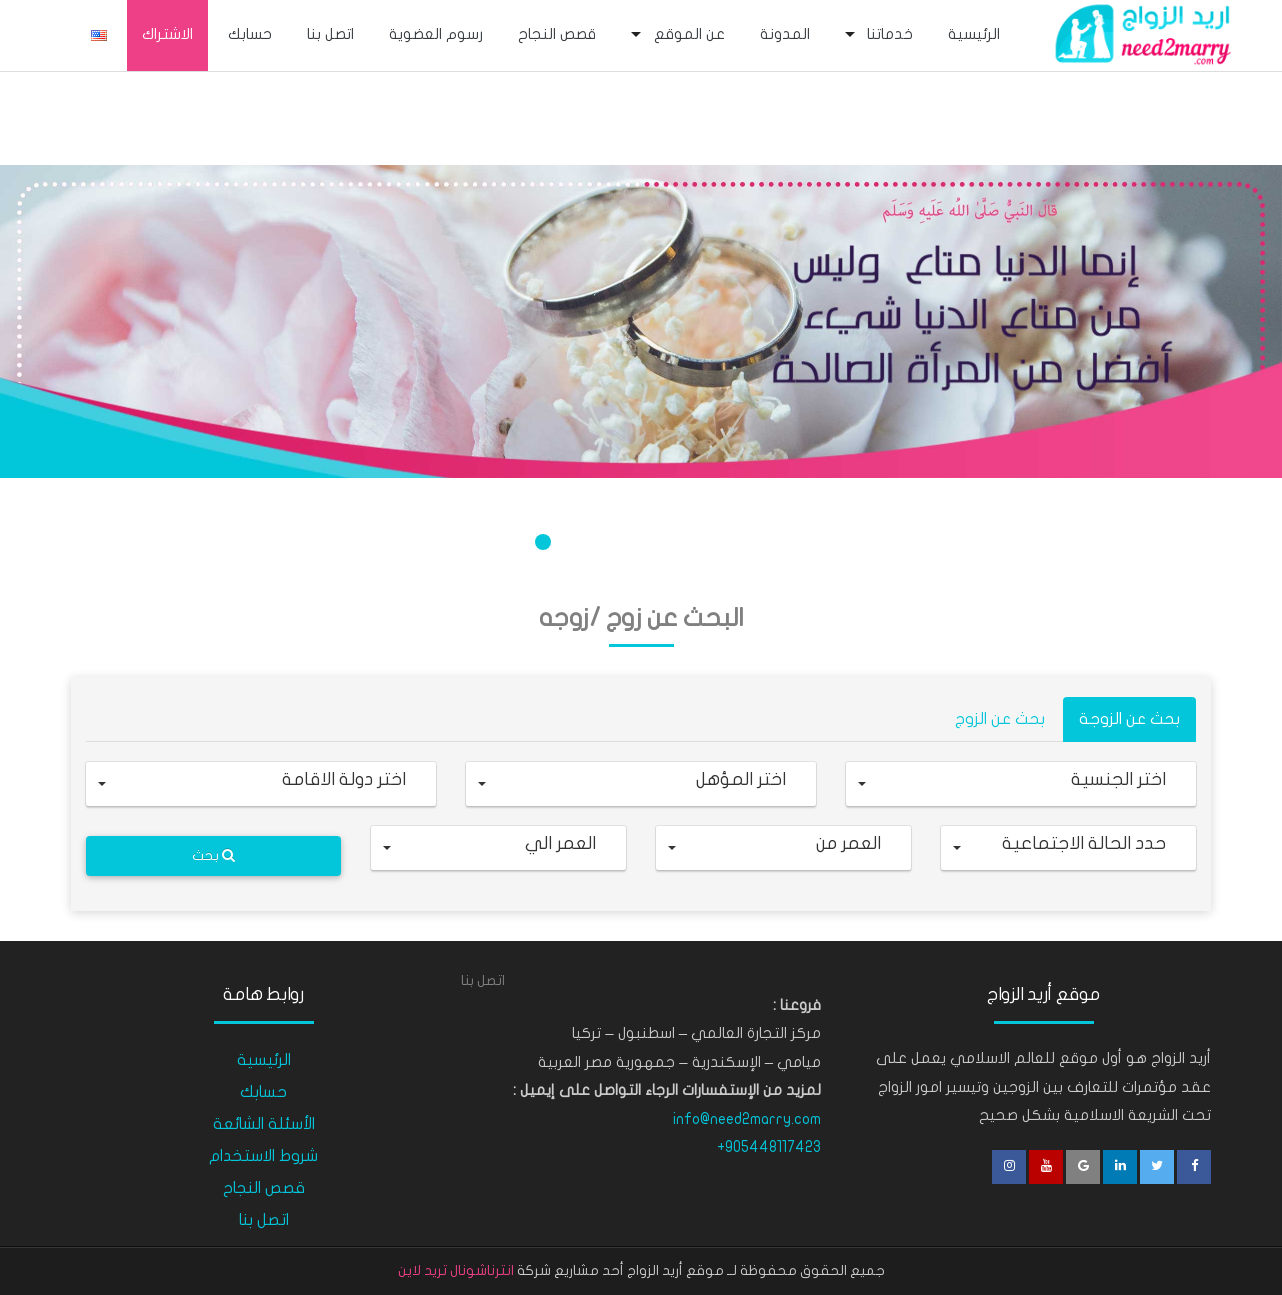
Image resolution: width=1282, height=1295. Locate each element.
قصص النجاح (557, 34)
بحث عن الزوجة (1129, 719)
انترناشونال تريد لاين (456, 1270)
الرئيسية (974, 34)
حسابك (250, 34)
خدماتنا (890, 34)
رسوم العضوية (436, 34)
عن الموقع (689, 34)
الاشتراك (167, 34)
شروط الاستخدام (263, 1156)
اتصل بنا (330, 34)
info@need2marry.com (747, 1119)
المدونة (785, 34)
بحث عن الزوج (1000, 719)
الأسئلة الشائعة (264, 1124)
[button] (1021, 784)
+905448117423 (769, 1147)
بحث (213, 855)
